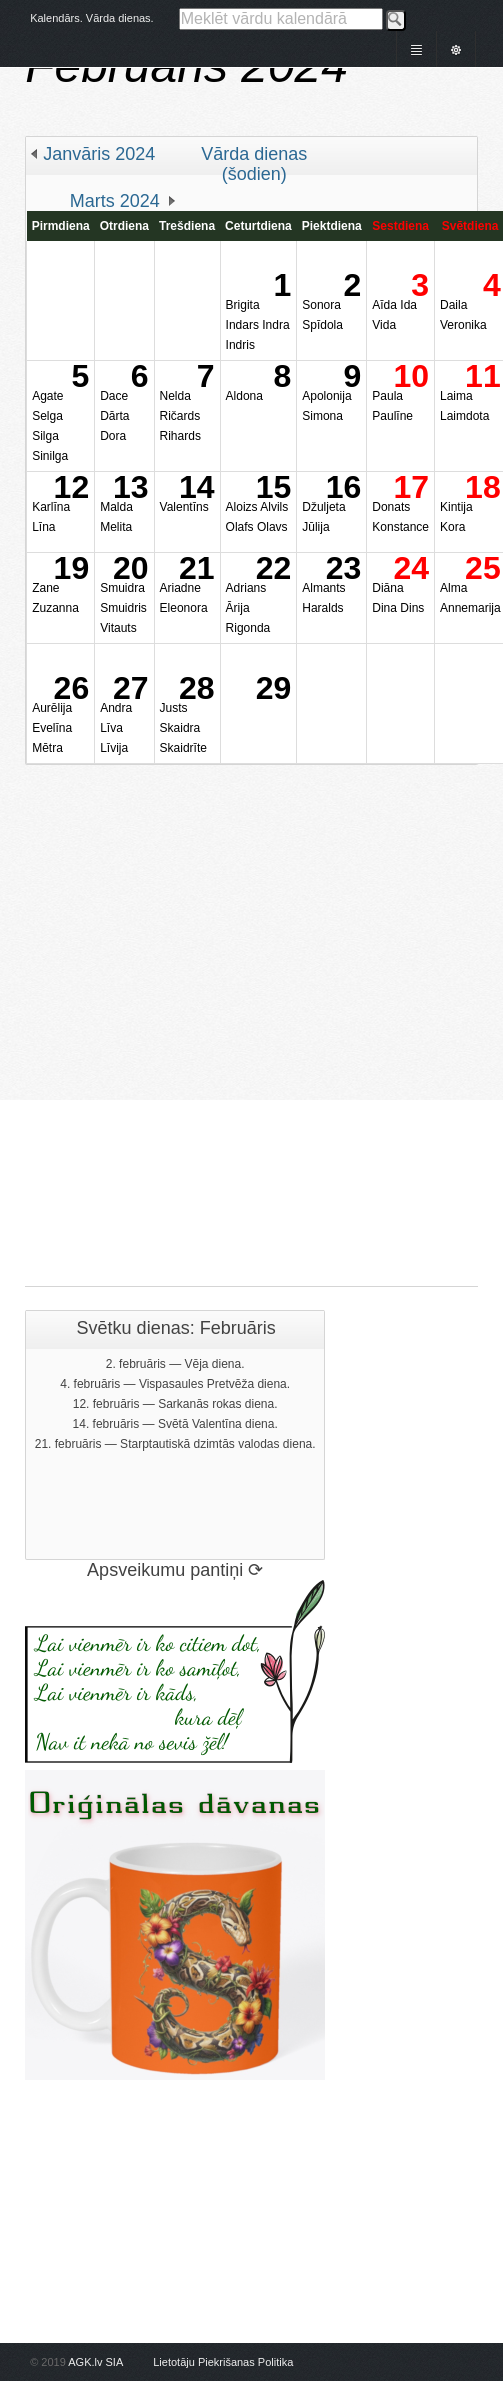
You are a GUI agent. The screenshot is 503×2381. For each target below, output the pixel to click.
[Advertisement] (220, 985)
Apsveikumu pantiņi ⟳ (175, 1570)
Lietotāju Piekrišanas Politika (223, 2362)
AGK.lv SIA (95, 2362)
